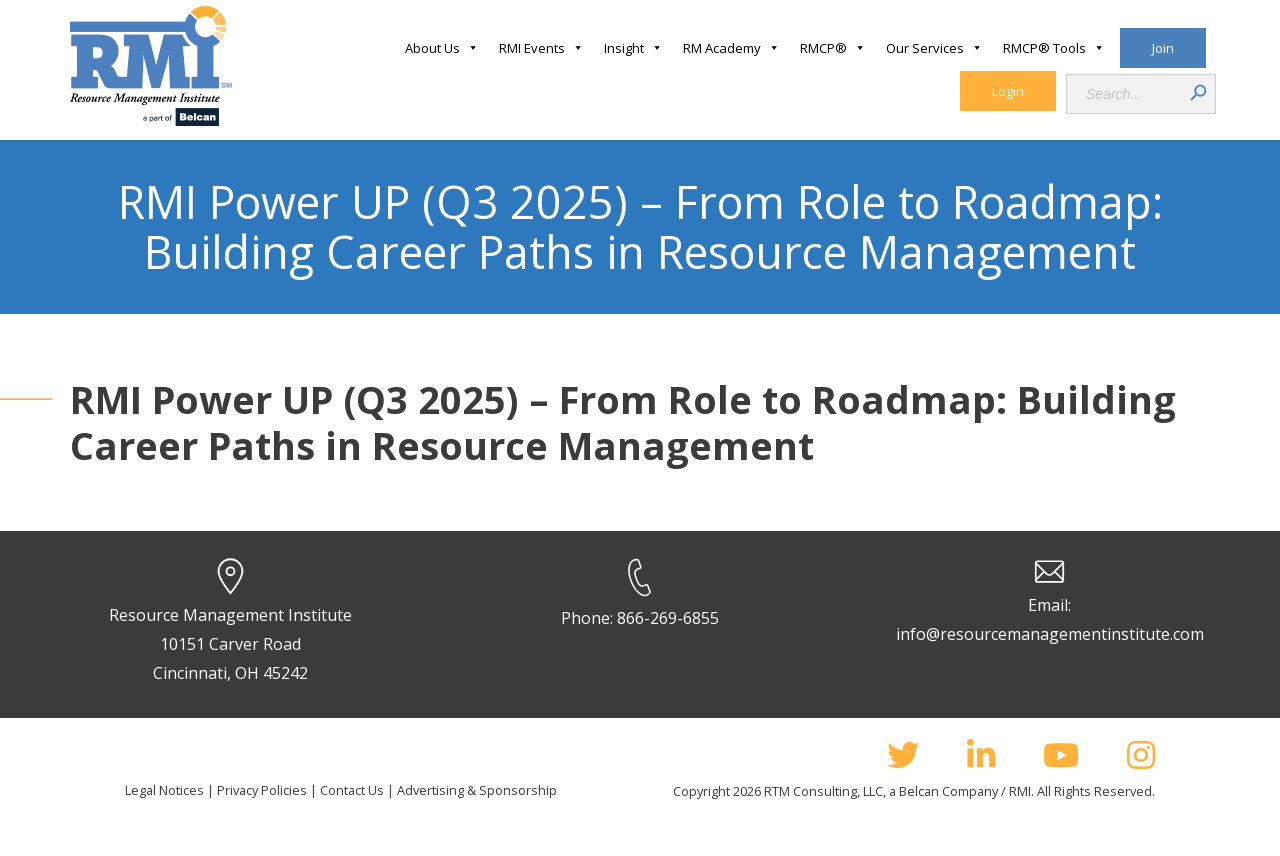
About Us (442, 48)
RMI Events (541, 48)
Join (1163, 48)
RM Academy (731, 48)
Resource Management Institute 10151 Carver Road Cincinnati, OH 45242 (230, 644)
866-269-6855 (668, 618)
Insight (633, 48)
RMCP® (833, 48)
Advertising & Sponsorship (477, 790)
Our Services (934, 48)
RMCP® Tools (1054, 48)
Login (1008, 91)
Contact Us (352, 790)
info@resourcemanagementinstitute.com (1050, 634)
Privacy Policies (262, 790)
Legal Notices (164, 790)
